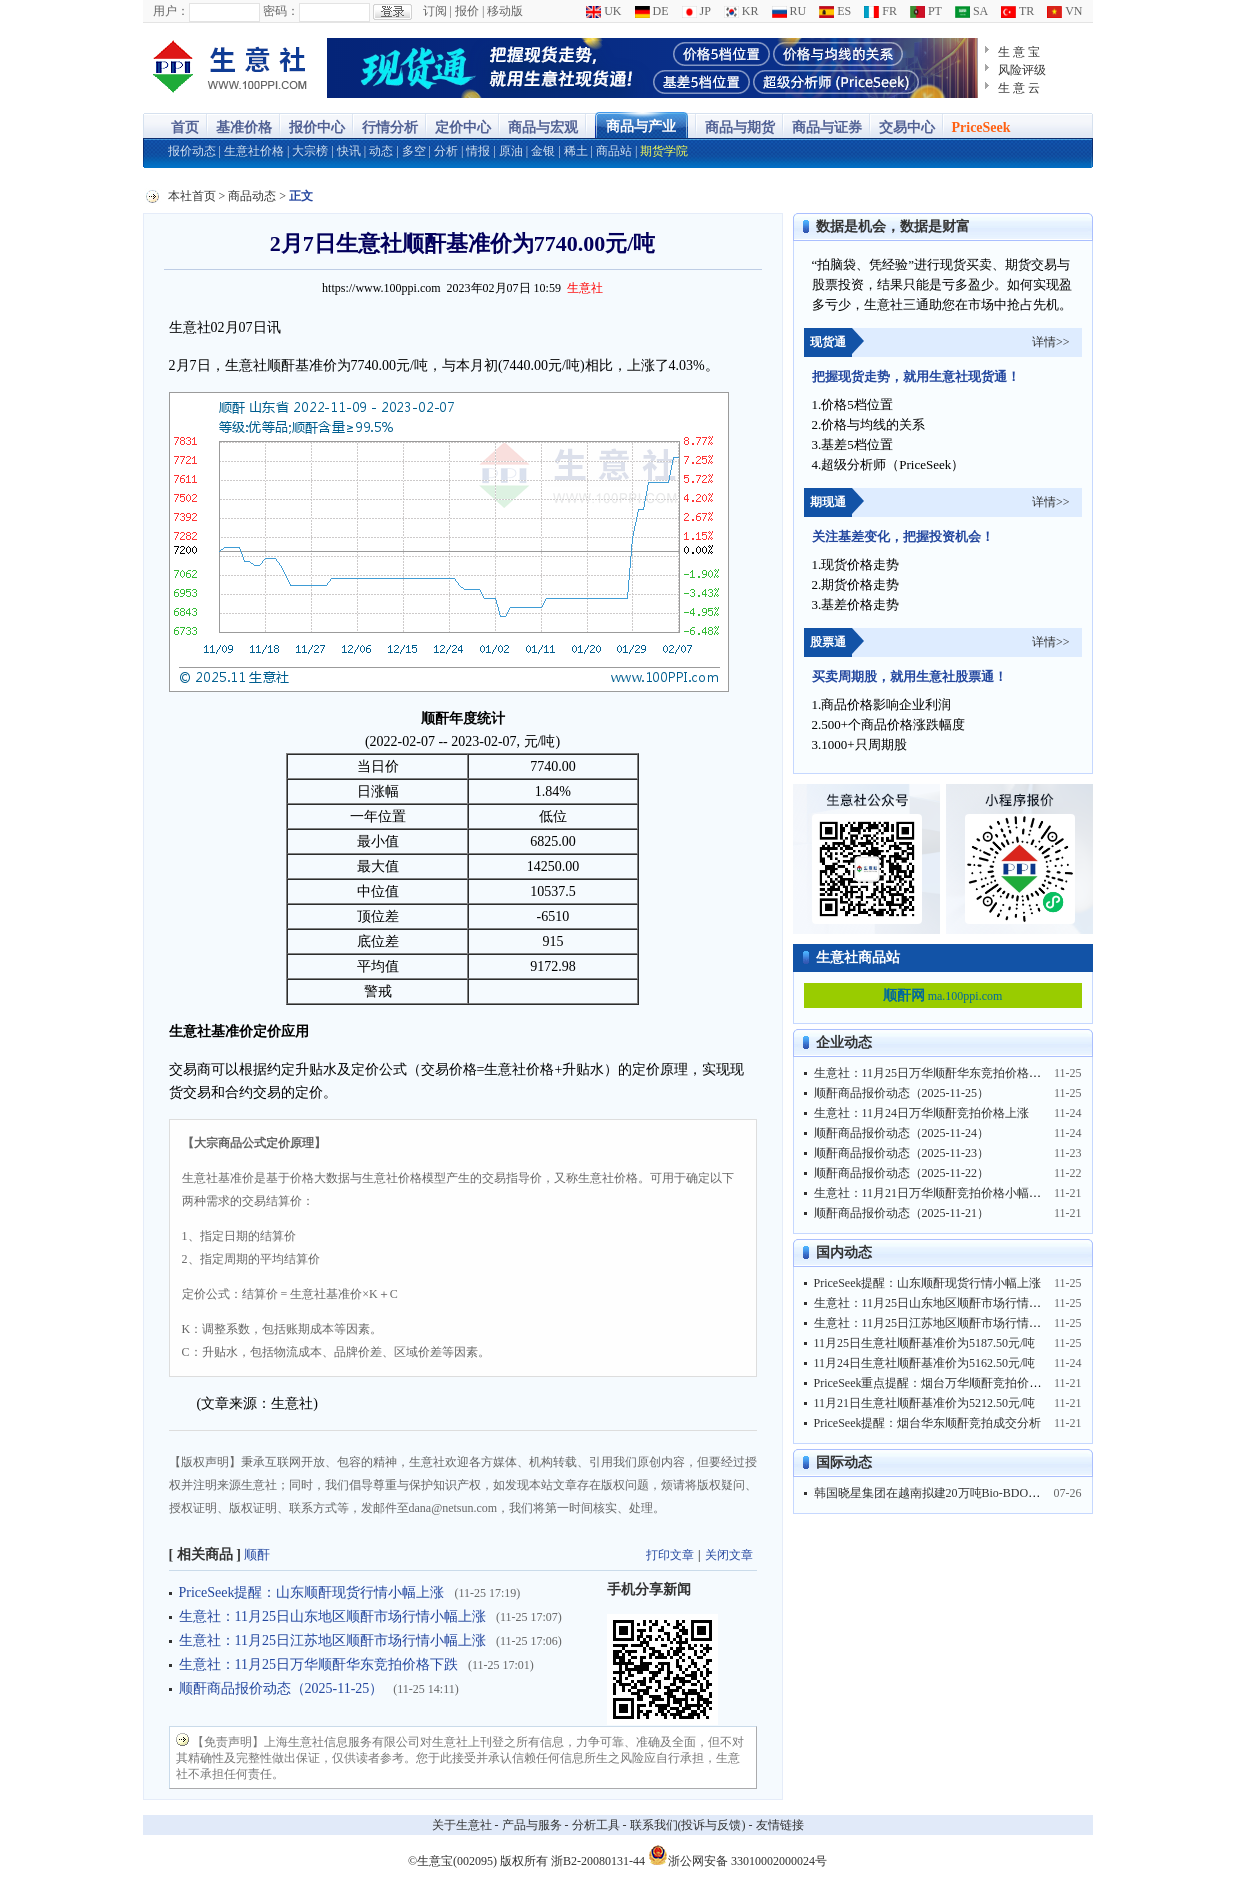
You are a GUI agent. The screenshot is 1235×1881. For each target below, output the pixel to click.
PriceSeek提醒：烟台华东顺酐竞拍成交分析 (928, 1423)
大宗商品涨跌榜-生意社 (230, 68)
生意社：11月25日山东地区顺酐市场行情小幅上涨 (332, 1616)
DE (652, 11)
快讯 (349, 151)
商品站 (614, 151)
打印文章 (670, 1555)
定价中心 (463, 127)
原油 (511, 151)
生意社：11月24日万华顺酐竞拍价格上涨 (922, 1113)
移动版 (505, 11)
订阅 (435, 11)
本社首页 (192, 196)
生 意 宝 (1019, 52)
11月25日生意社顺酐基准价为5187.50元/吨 (925, 1343)
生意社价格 (254, 151)
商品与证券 (827, 127)
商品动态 (252, 196)
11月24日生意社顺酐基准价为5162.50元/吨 (925, 1363)
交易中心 (907, 127)
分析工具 (596, 1825)
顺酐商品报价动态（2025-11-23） (902, 1153)
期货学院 (664, 151)
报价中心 (317, 127)
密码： (281, 11)
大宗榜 (310, 151)
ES (835, 11)
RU (789, 11)
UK (603, 11)
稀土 (576, 151)
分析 (446, 151)
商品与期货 (740, 127)
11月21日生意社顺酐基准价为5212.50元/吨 (925, 1403)
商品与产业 (641, 126)
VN (1064, 11)
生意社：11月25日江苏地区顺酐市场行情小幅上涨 (332, 1640)
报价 (467, 11)
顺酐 (257, 1554)
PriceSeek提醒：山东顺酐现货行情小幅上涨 (312, 1592)
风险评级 (1022, 70)
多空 (414, 151)
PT (926, 11)
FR (880, 11)
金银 (543, 151)
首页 (185, 127)
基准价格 (244, 127)
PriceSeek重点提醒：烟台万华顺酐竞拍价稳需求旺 (946, 1383)
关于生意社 (462, 1825)
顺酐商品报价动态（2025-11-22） (902, 1173)
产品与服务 (532, 1825)
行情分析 (390, 127)
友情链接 (780, 1825)
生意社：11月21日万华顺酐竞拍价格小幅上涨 (934, 1193)
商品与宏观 (543, 127)
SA (971, 11)
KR (741, 11)
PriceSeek (981, 127)
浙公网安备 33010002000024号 (737, 1855)
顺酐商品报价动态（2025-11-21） (902, 1213)
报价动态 (192, 151)
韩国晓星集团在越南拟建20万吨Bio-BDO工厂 (933, 1493)
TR (1017, 11)
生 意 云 (1019, 88)
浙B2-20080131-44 (598, 1861)
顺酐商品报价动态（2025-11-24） (902, 1133)
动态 (381, 151)
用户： (171, 11)
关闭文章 (729, 1555)
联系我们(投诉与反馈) (688, 1825)
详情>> (1051, 342)
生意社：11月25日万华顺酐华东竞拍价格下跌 (318, 1664)
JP (696, 11)
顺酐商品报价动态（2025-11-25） (281, 1688)
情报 (478, 151)
